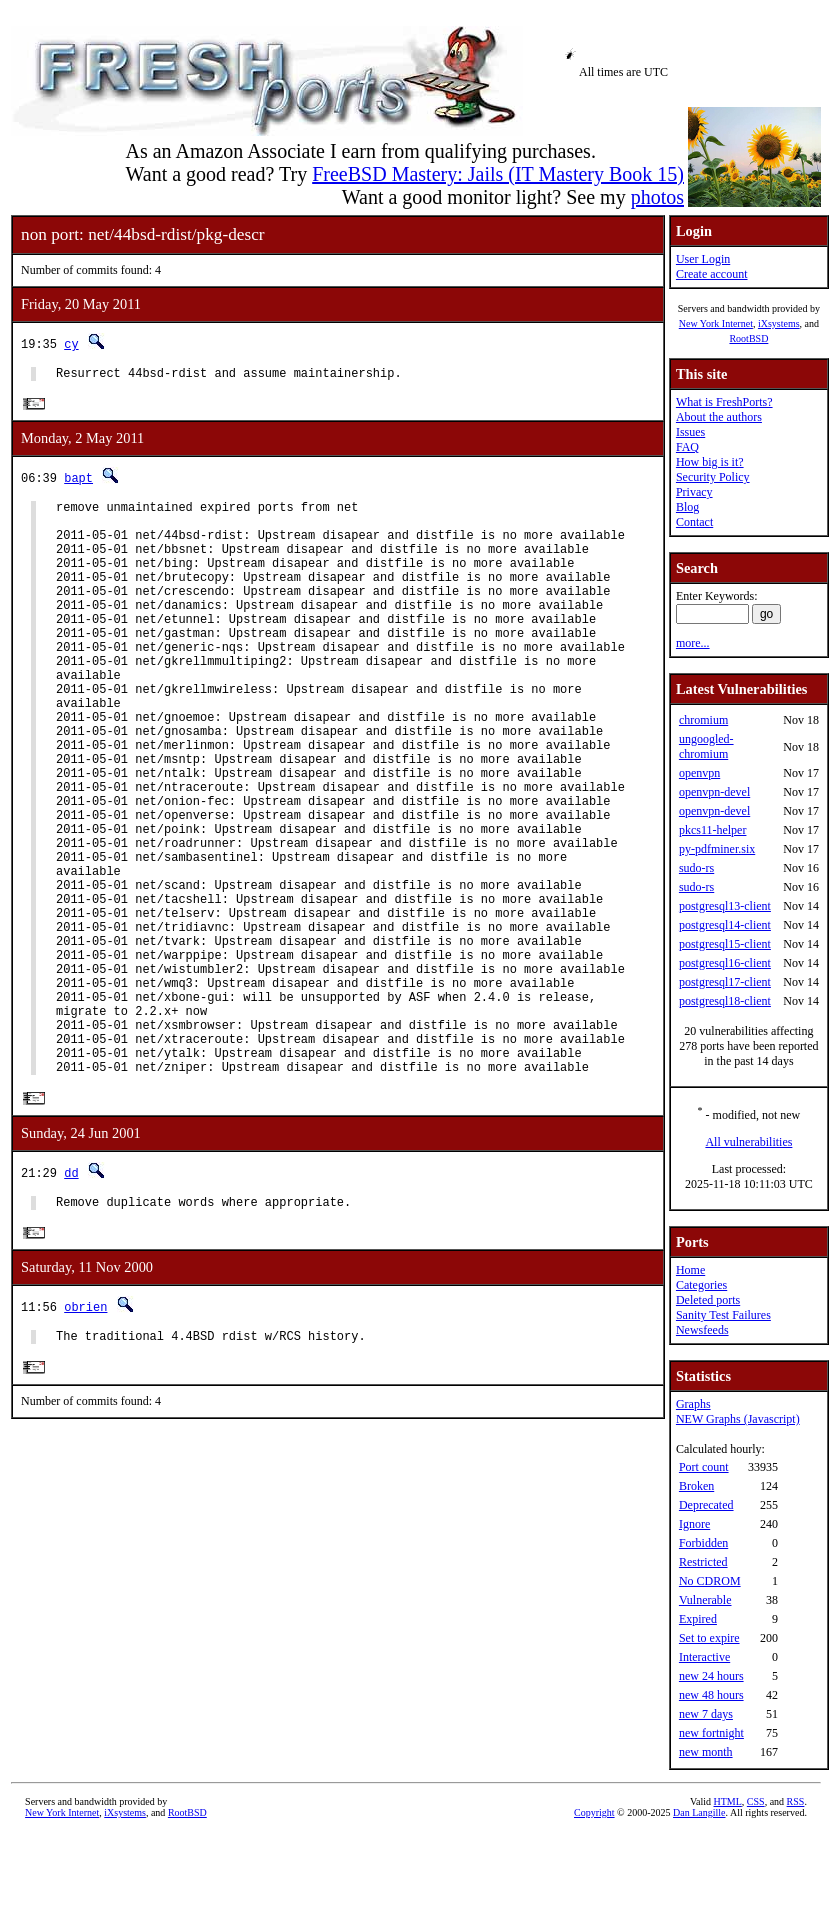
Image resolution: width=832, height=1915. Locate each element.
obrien (85, 1437)
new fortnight (711, 1733)
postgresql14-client (725, 925)
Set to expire (709, 1638)
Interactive (704, 1657)
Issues (690, 432)
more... (693, 643)
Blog (687, 507)
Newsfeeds (702, 1330)
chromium (703, 720)
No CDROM (710, 1581)
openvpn (699, 773)
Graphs (693, 1404)
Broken (696, 1486)
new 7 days (706, 1714)
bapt (78, 481)
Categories (701, 1285)
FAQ (687, 447)
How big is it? (710, 462)
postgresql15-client (725, 944)
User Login (703, 259)
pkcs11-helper (713, 830)
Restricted (703, 1562)
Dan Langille (699, 1812)
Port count (704, 1467)
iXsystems (779, 323)
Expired (698, 1619)
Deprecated (706, 1505)
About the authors (719, 417)
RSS (796, 1801)
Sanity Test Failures (723, 1315)
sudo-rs (696, 868)
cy (71, 343)
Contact (694, 522)
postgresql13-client (725, 906)
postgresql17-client (725, 982)
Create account (712, 274)
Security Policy (713, 477)
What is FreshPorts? (724, 402)
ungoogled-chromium (706, 746)
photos (657, 197)
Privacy (694, 492)
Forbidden (703, 1543)
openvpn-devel (714, 792)
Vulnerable (705, 1600)
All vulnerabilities (748, 1142)
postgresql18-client (725, 1001)
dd (71, 1299)
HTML (728, 1801)
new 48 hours (711, 1695)
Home (690, 1270)
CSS (756, 1801)
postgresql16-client (725, 963)
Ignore (694, 1524)
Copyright (594, 1812)
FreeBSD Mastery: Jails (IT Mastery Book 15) (498, 174)
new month (706, 1752)
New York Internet (716, 323)
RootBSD (748, 338)
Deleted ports (708, 1300)
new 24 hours (711, 1676)
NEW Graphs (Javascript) (738, 1419)
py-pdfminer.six (717, 849)
